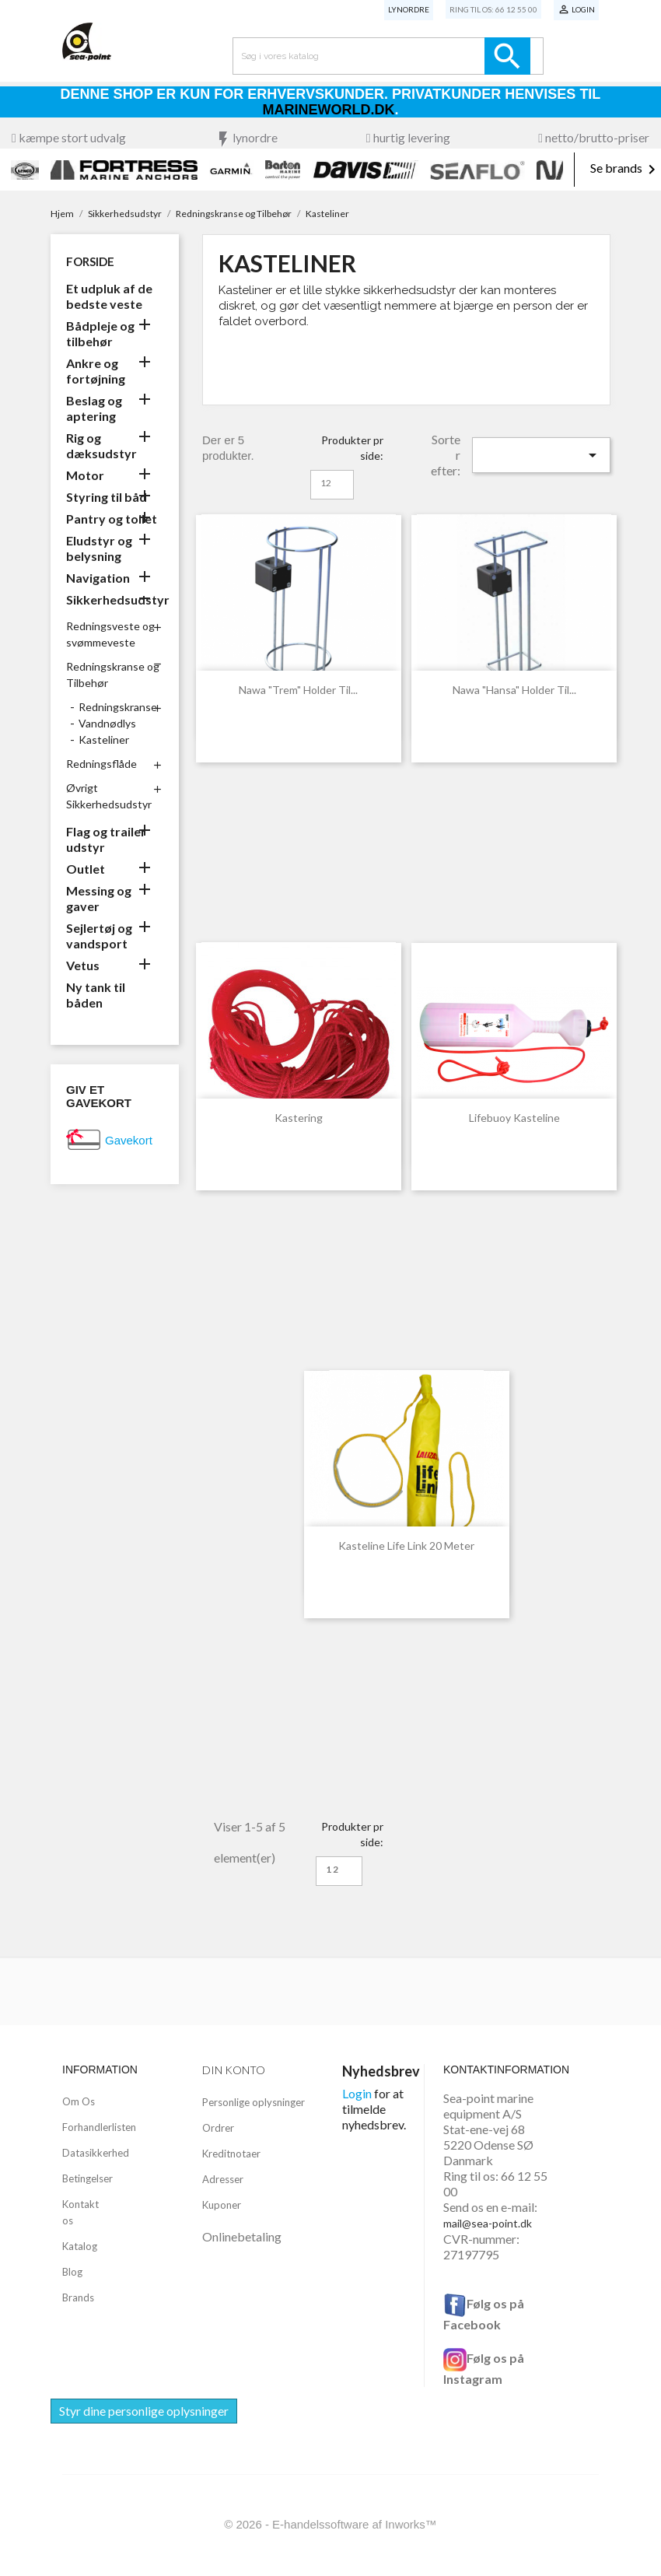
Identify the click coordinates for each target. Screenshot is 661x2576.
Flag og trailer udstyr (106, 839)
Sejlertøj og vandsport (99, 935)
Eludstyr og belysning (99, 548)
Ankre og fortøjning (95, 371)
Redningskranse (118, 706)
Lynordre (408, 9)
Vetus (83, 965)
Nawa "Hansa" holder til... (514, 689)
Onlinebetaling (242, 2236)
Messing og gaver (98, 898)
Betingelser (87, 2178)
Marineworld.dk (329, 109)
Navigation (98, 577)
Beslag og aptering (94, 408)
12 (325, 483)
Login (357, 2093)
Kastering (299, 1117)
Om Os (78, 2101)
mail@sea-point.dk (487, 2223)
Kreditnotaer (231, 2153)
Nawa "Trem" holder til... (298, 689)
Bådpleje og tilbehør (100, 333)
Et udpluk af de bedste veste (109, 296)
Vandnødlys (107, 723)
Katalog (79, 2246)
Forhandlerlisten (99, 2127)
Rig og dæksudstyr (101, 445)
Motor (85, 475)
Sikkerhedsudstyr (114, 599)
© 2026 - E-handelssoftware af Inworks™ (330, 2524)
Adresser (222, 2179)
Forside (90, 261)
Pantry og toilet (111, 518)
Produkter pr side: (352, 447)
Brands (78, 2297)
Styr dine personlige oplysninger (144, 2410)
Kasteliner (104, 739)
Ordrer (218, 2128)
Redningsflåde (101, 763)
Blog (72, 2272)
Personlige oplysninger (253, 2102)
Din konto (233, 2070)
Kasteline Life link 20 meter (406, 1545)
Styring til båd (106, 496)
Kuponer (221, 2205)
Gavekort (128, 1140)
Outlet (85, 868)
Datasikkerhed (95, 2153)
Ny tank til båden (95, 995)
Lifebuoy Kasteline (514, 1117)
